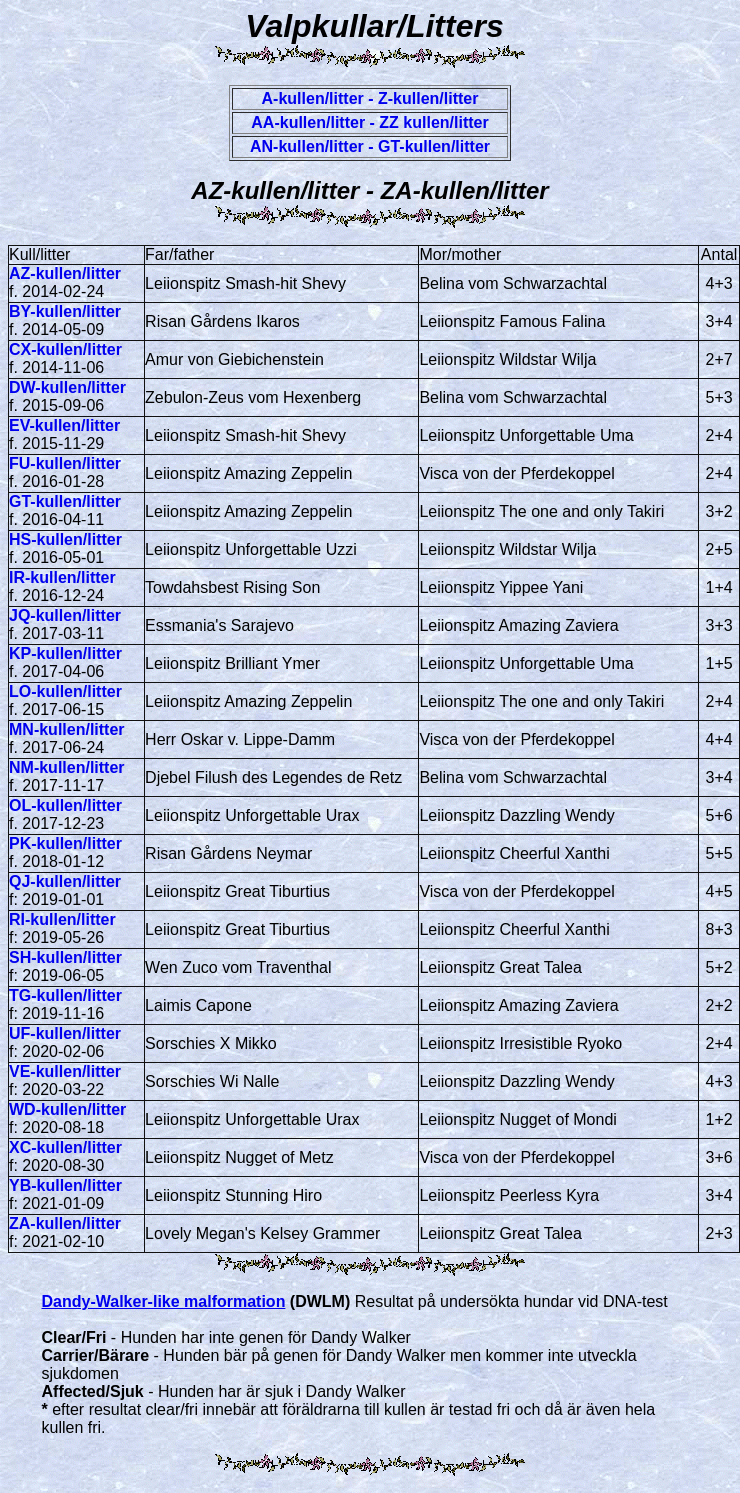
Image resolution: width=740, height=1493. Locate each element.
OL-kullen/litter (65, 805)
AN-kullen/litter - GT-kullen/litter (370, 146)
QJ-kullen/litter (65, 881)
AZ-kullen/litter (65, 273)
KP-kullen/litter (65, 653)
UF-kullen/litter (65, 1033)
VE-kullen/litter (65, 1071)
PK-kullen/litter (65, 843)
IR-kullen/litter (62, 577)
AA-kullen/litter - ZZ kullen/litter (369, 122)
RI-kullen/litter (62, 919)
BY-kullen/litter (65, 311)
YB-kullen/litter (65, 1185)
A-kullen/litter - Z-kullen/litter (370, 98)
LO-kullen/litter (65, 691)
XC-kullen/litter (65, 1147)
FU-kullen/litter (65, 463)
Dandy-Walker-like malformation (164, 1301)
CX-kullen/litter (65, 349)
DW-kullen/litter (67, 387)
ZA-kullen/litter (65, 1223)
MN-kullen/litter (67, 729)
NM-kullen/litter (67, 767)
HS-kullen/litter (65, 539)
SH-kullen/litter (65, 957)
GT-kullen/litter (65, 501)
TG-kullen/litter (65, 995)
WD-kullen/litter (67, 1109)
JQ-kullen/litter (65, 615)
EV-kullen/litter (64, 425)
